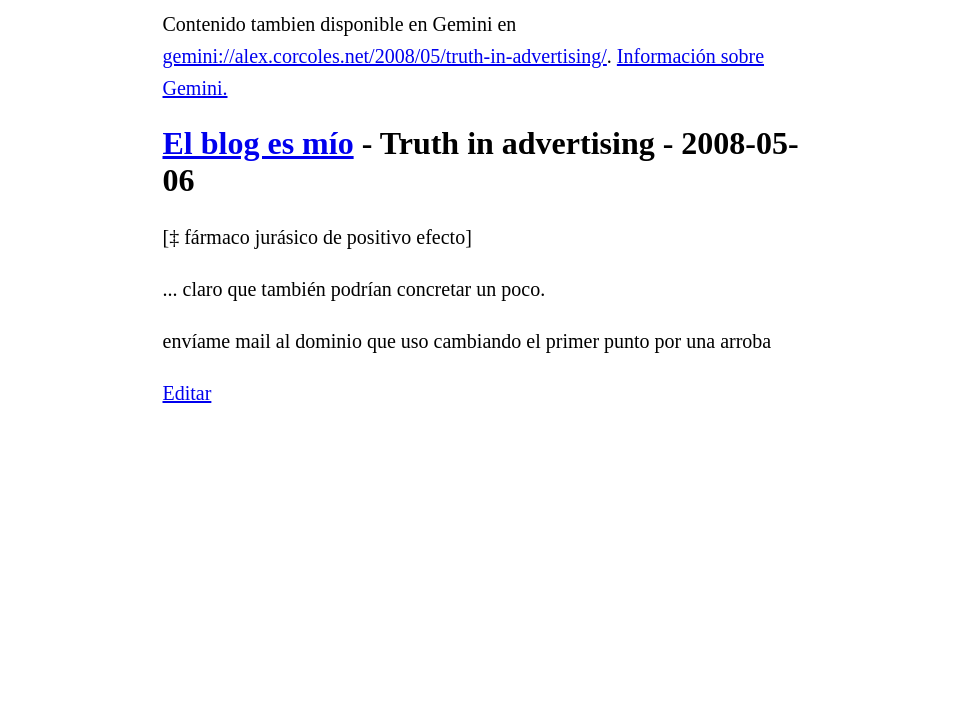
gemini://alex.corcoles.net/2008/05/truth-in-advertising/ (385, 56)
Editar (187, 393)
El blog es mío (258, 143)
